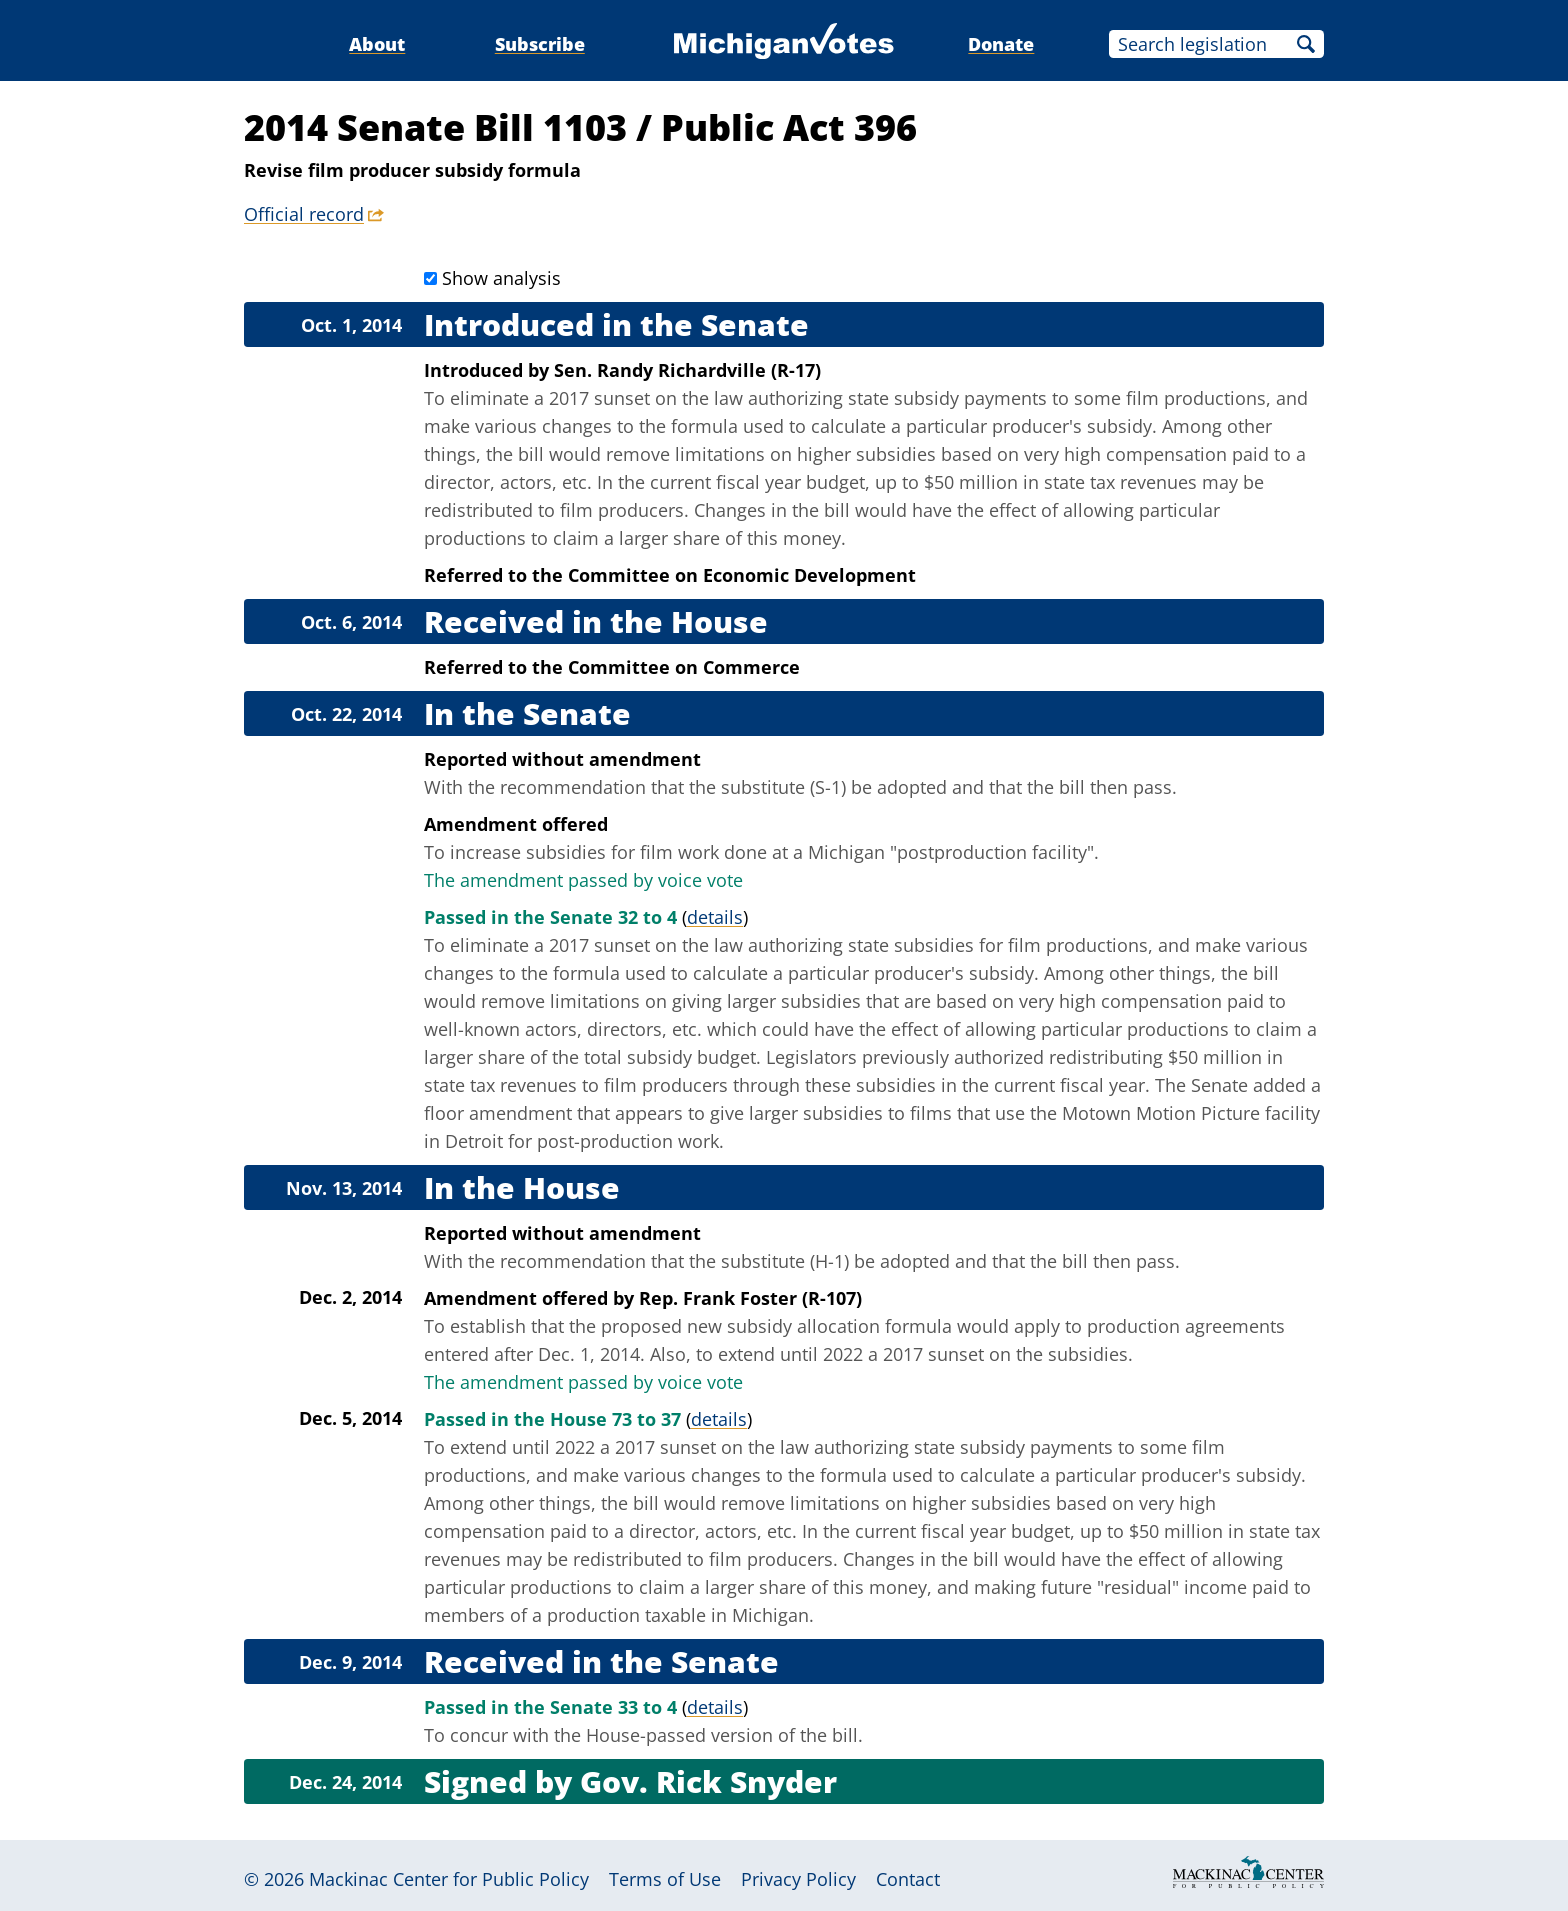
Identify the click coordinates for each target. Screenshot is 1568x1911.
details (715, 917)
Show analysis (501, 278)
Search (1306, 44)
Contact (908, 1879)
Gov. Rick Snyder (708, 1781)
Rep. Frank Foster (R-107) (750, 1298)
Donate (1001, 44)
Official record (304, 214)
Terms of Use (665, 1879)
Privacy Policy (798, 1879)
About (377, 44)
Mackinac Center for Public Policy (449, 1879)
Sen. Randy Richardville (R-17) (687, 370)
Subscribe (540, 44)
